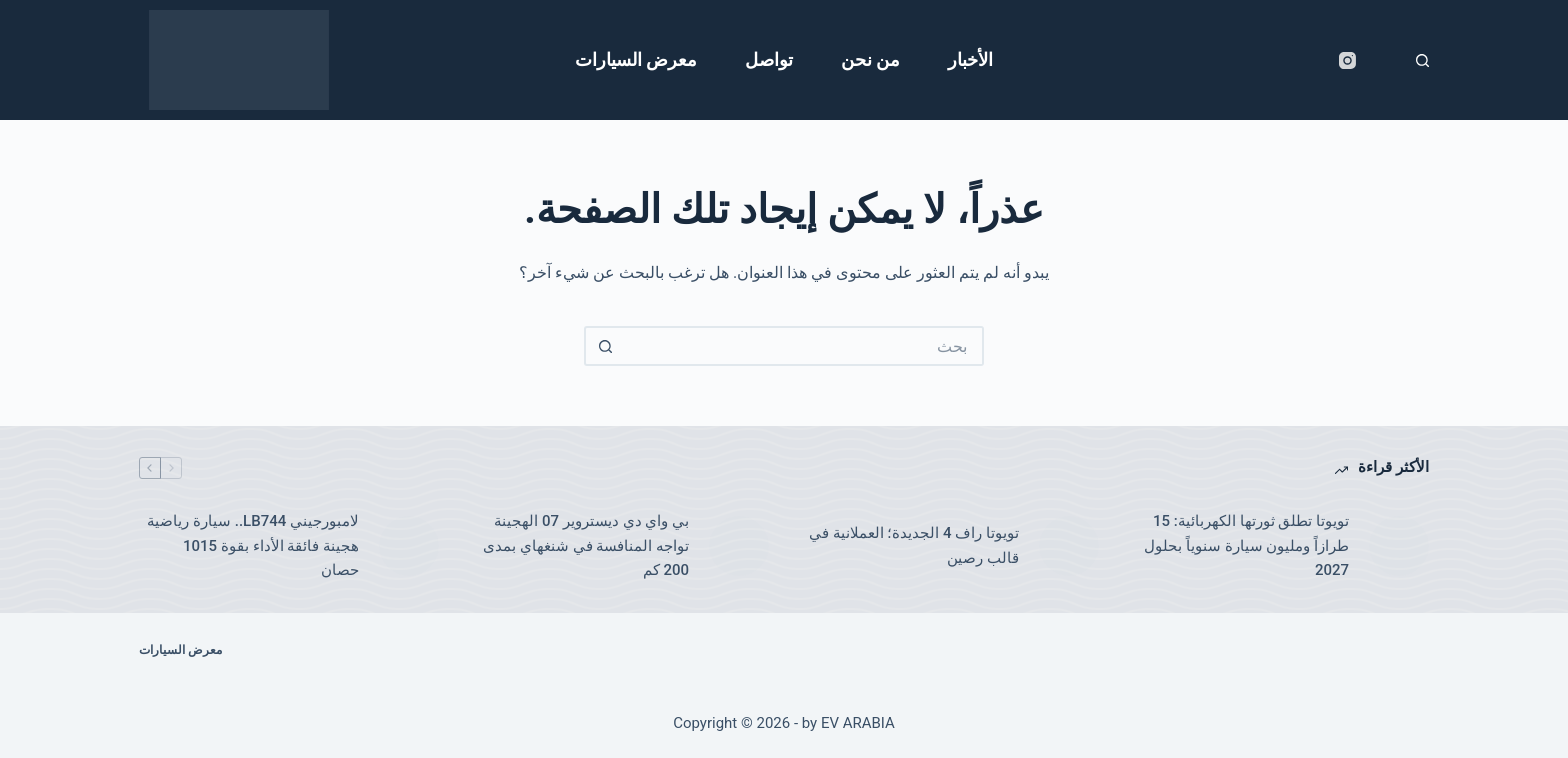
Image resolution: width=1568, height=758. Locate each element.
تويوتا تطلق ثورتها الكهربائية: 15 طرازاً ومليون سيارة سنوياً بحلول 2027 (1246, 546)
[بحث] (1422, 60)
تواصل (769, 59)
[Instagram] (1347, 60)
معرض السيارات (636, 59)
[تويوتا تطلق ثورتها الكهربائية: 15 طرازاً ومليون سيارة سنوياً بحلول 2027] (1399, 546)
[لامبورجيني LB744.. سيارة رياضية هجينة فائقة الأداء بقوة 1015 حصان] (409, 546)
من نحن (870, 59)
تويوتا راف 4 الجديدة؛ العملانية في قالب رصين (914, 545)
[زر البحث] (604, 346)
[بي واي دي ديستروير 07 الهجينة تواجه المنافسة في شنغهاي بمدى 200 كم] (739, 546)
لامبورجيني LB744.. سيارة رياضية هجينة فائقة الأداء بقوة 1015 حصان (253, 546)
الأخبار (970, 59)
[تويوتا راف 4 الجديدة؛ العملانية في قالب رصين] (1069, 546)
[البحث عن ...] (804, 346)
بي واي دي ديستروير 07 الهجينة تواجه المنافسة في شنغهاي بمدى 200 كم (586, 546)
